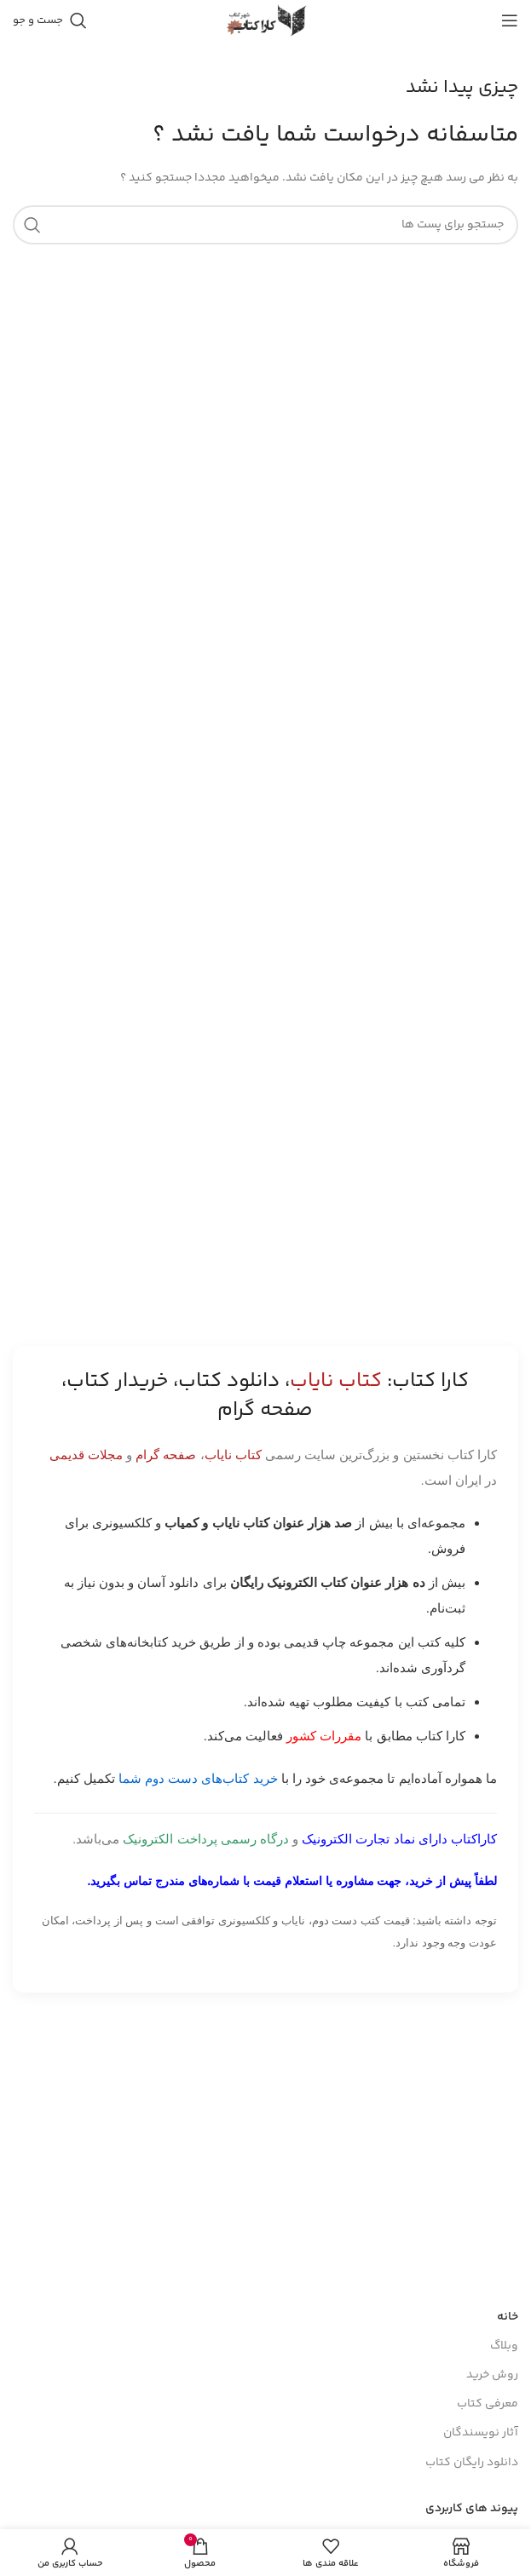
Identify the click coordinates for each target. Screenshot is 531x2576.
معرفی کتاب (487, 2404)
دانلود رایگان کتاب (471, 2462)
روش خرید (492, 2375)
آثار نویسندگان (480, 2433)
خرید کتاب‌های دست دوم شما (198, 1778)
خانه (507, 2317)
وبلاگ (504, 2346)
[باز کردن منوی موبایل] (510, 20)
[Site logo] (266, 20)
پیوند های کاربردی (471, 2508)
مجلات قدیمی (86, 1454)
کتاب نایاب (233, 1454)
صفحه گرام (166, 1454)
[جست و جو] (49, 20)
